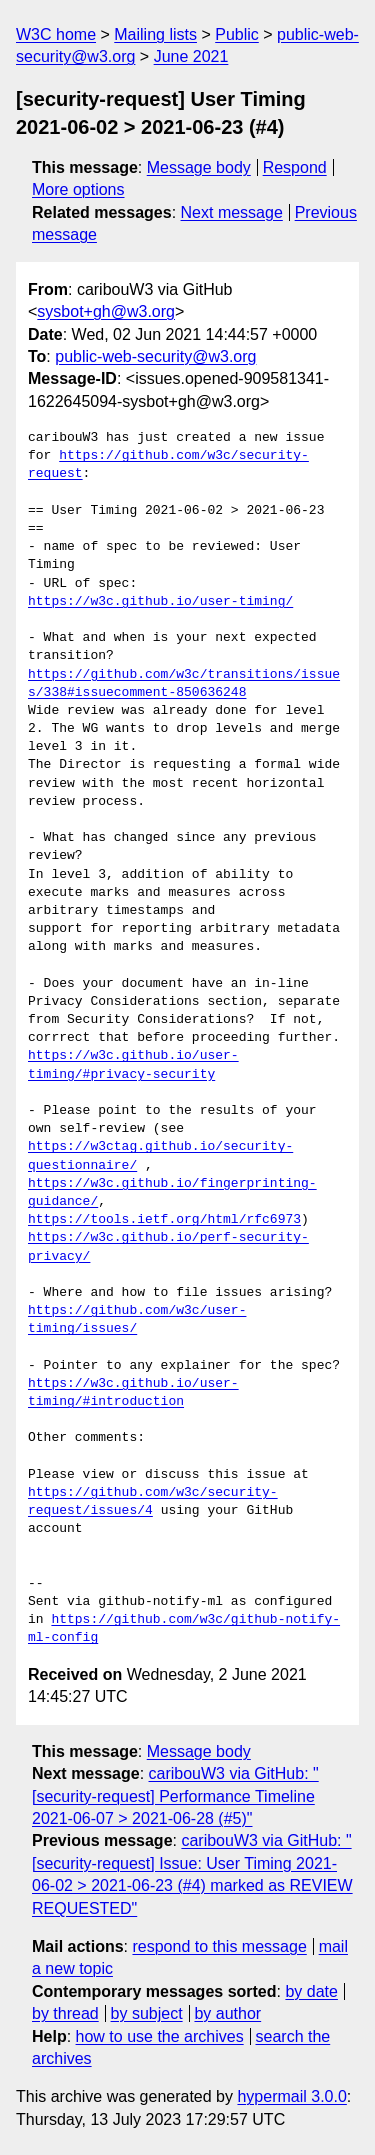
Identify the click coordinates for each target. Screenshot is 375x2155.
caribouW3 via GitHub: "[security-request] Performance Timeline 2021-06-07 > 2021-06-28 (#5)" (175, 1796)
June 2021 (191, 56)
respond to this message (219, 1946)
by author (227, 2013)
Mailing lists (155, 34)
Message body (199, 167)
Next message (232, 212)
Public (237, 34)
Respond (295, 167)
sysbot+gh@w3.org (106, 311)
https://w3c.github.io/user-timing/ (160, 602)
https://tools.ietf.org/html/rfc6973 (164, 1220)
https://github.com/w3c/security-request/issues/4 (153, 1502)
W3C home (56, 34)
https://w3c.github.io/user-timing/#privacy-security (133, 1065)
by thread (65, 2013)
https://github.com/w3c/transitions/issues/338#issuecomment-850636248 (184, 684)
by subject (147, 2013)
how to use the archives (160, 2036)
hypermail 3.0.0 (291, 2096)
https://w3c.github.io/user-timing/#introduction (133, 1393)
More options (78, 189)
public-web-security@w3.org (155, 356)
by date (311, 1991)
